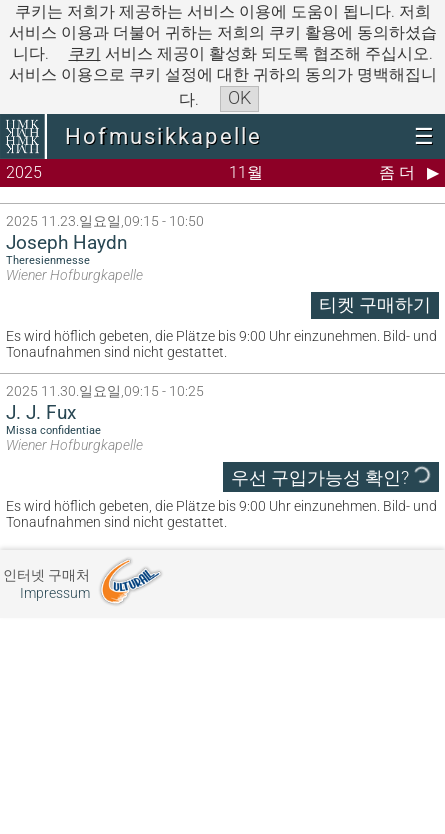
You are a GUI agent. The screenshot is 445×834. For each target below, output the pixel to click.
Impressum (55, 593)
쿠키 (85, 53)
